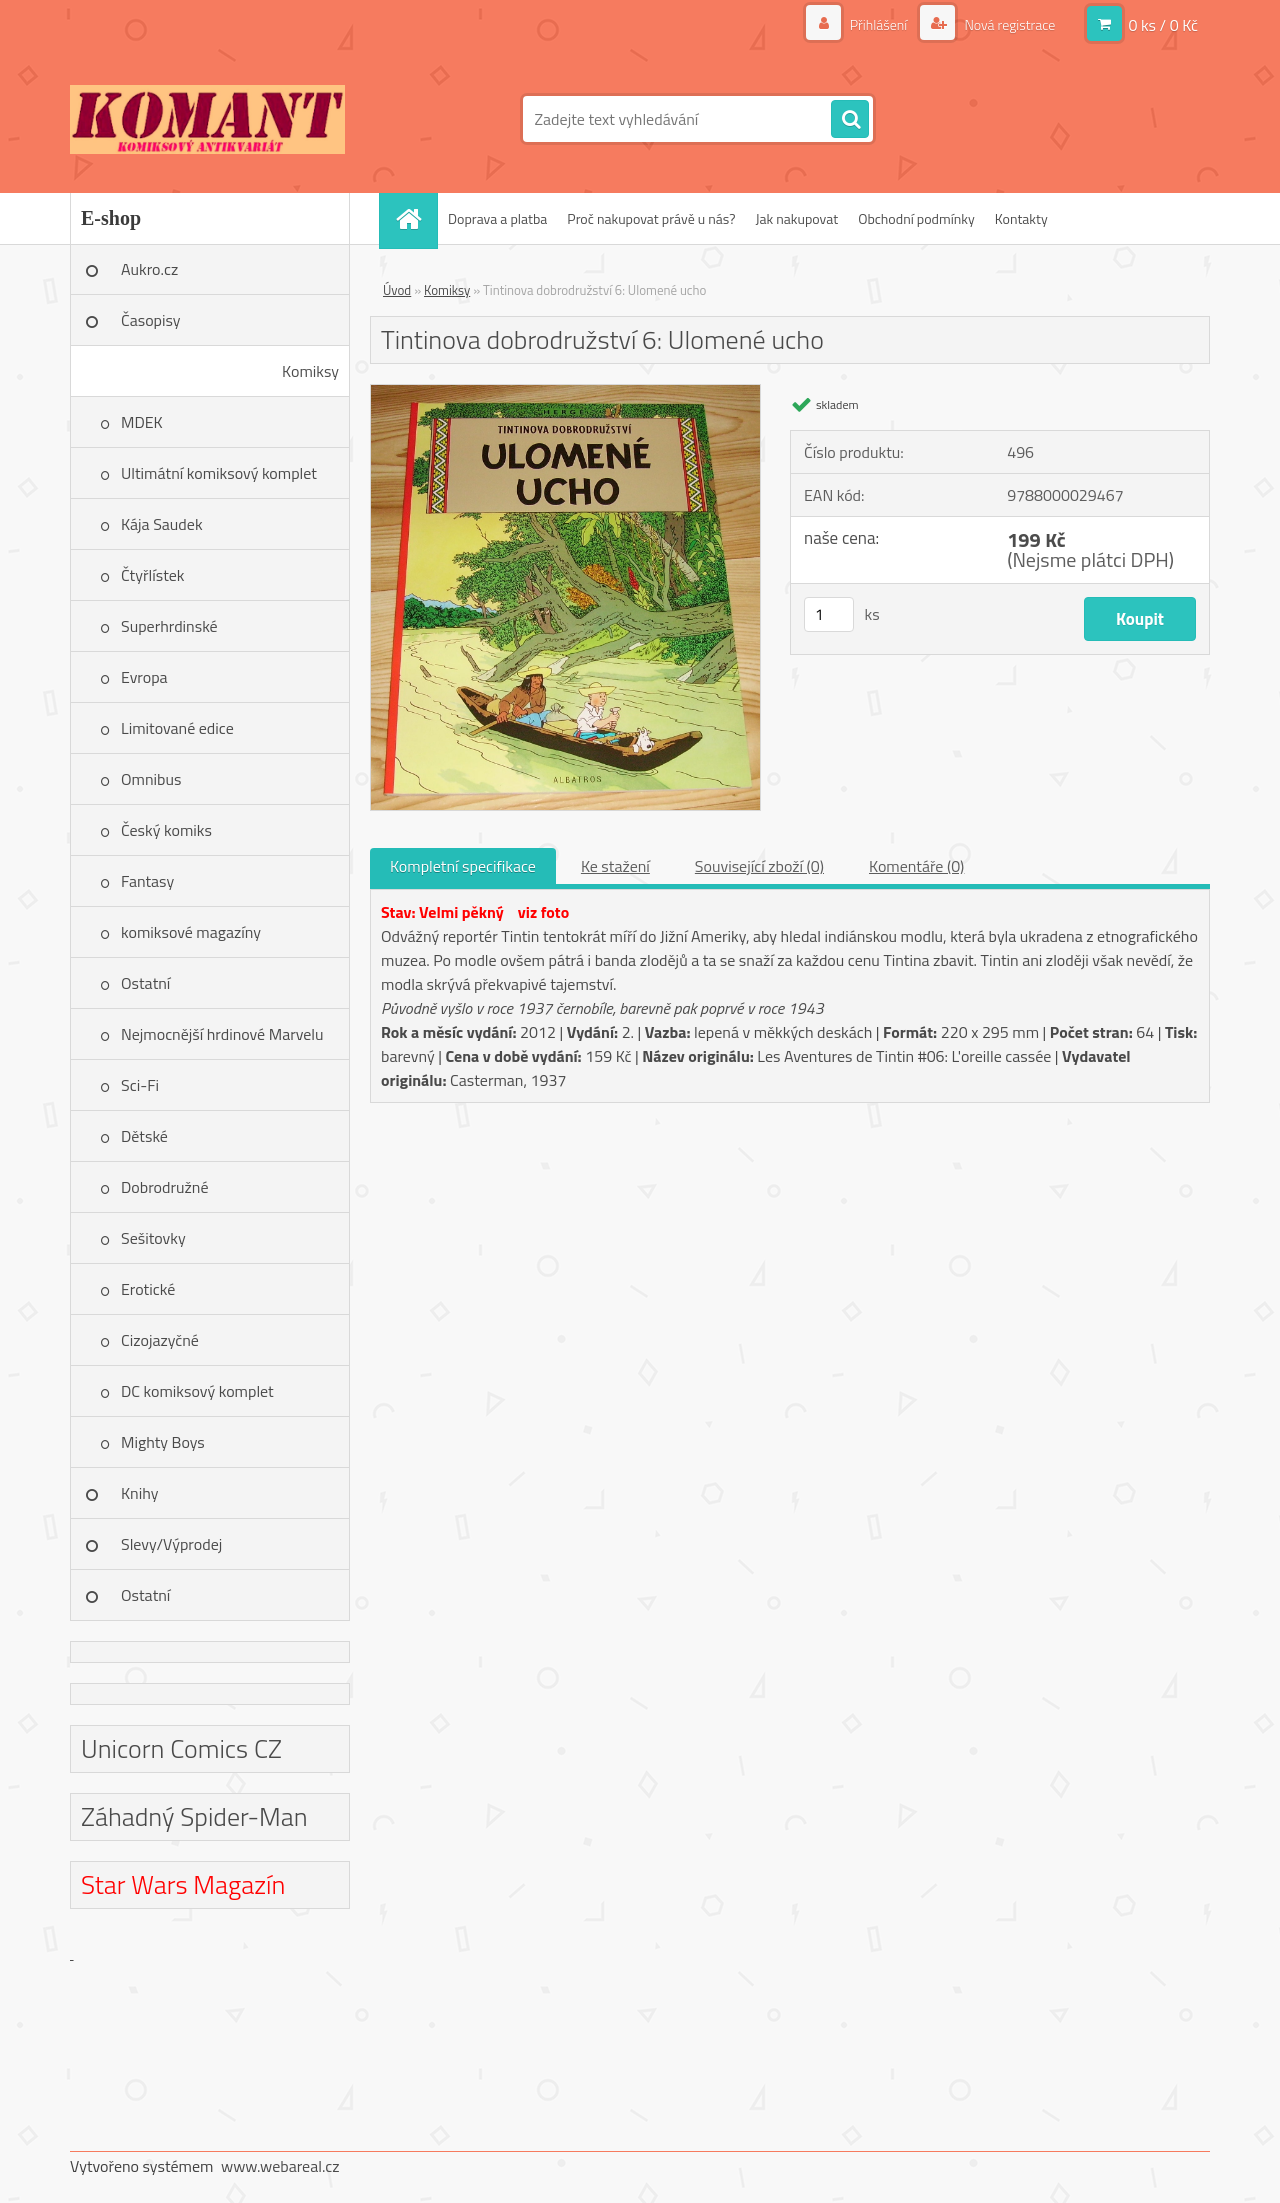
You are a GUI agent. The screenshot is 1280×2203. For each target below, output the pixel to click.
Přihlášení (879, 24)
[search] (850, 120)
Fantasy (147, 881)
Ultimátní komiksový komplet (219, 473)
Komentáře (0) (916, 866)
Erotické (148, 1289)
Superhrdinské (169, 626)
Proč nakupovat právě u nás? (651, 218)
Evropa (144, 677)
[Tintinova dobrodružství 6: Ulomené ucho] (565, 393)
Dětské (144, 1136)
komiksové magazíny (191, 932)
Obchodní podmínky (916, 218)
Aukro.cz (149, 269)
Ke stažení (615, 866)
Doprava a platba (497, 218)
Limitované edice (177, 728)
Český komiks (166, 830)
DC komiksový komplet (197, 1391)
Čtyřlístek (153, 575)
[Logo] (207, 119)
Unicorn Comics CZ (181, 1748)
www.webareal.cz (280, 2166)
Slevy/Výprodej (171, 1544)
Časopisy (151, 320)
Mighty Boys (163, 1442)
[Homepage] (415, 218)
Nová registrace (1008, 24)
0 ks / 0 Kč (1163, 25)
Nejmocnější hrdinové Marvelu (222, 1034)
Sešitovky (153, 1238)
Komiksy (310, 371)
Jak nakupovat (796, 218)
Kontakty (1021, 218)
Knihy (139, 1493)
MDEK (142, 422)
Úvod (397, 290)
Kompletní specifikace (463, 866)
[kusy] (829, 614)
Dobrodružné (164, 1187)
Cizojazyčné (160, 1340)
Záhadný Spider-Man (194, 1816)
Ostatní (145, 983)
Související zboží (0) (759, 866)
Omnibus (151, 779)
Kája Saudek (162, 524)
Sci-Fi (140, 1085)
